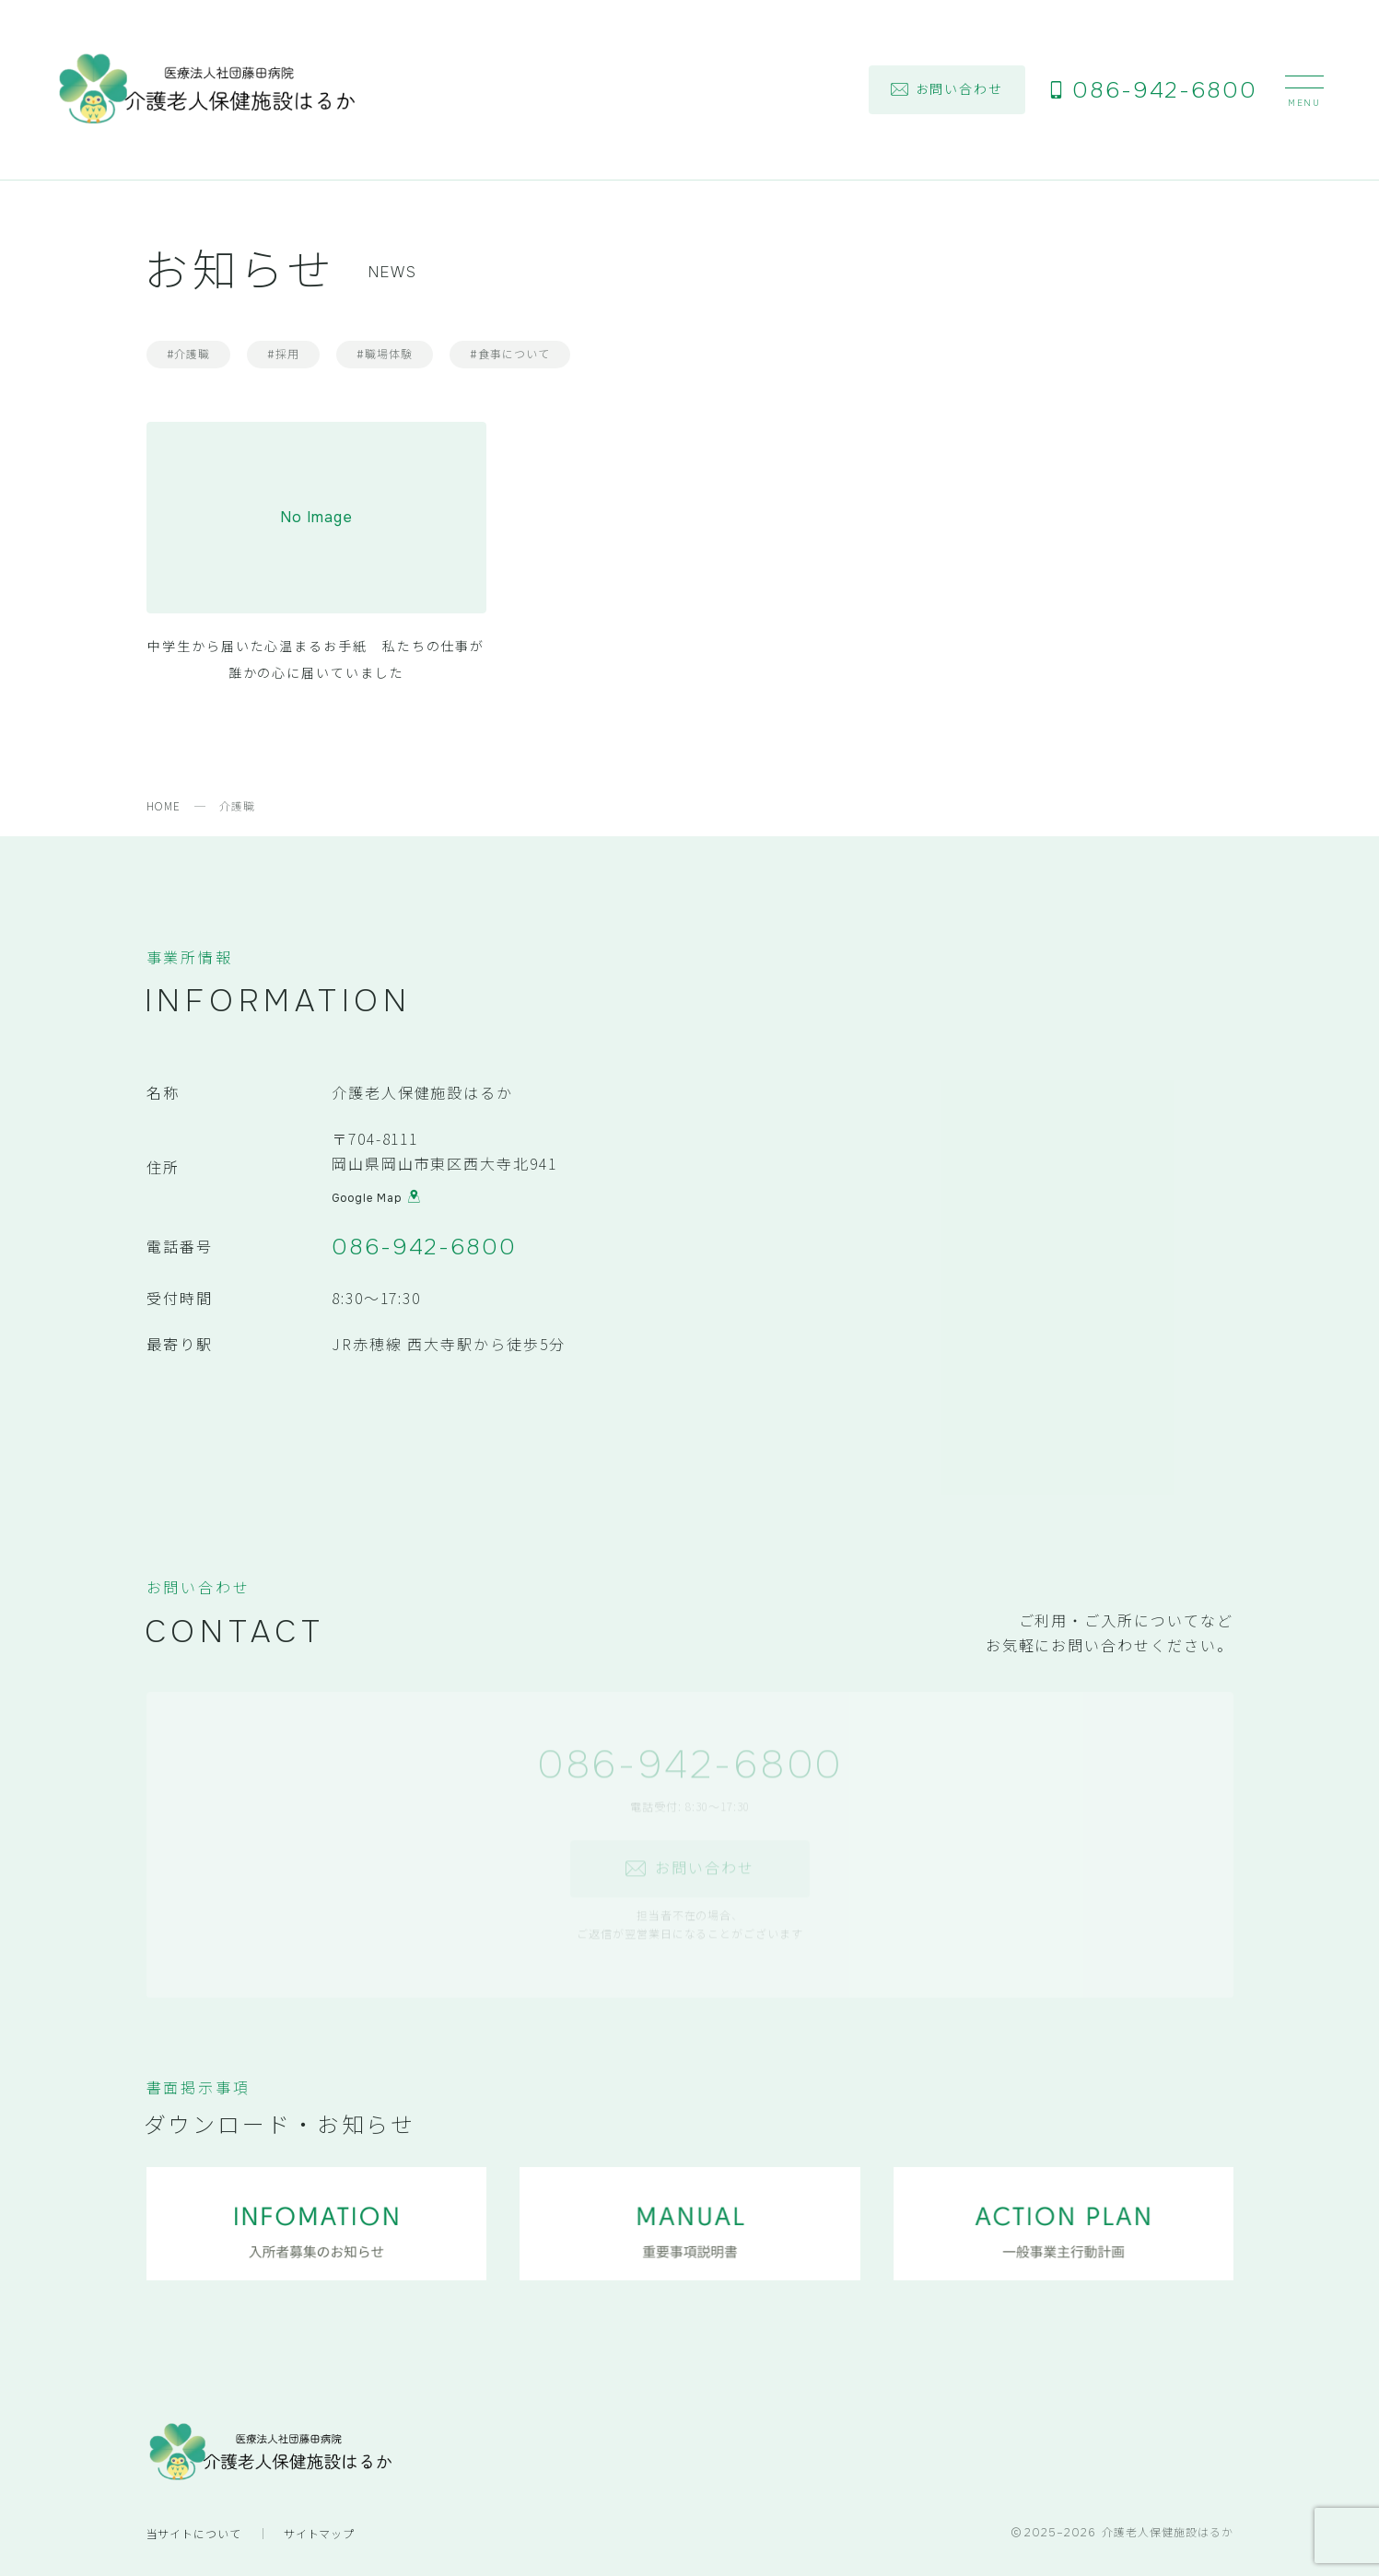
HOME (163, 805)
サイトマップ (320, 2533)
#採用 (283, 354)
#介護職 (189, 354)
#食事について (510, 354)
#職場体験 (384, 354)
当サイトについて (194, 2533)
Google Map (375, 1201)
